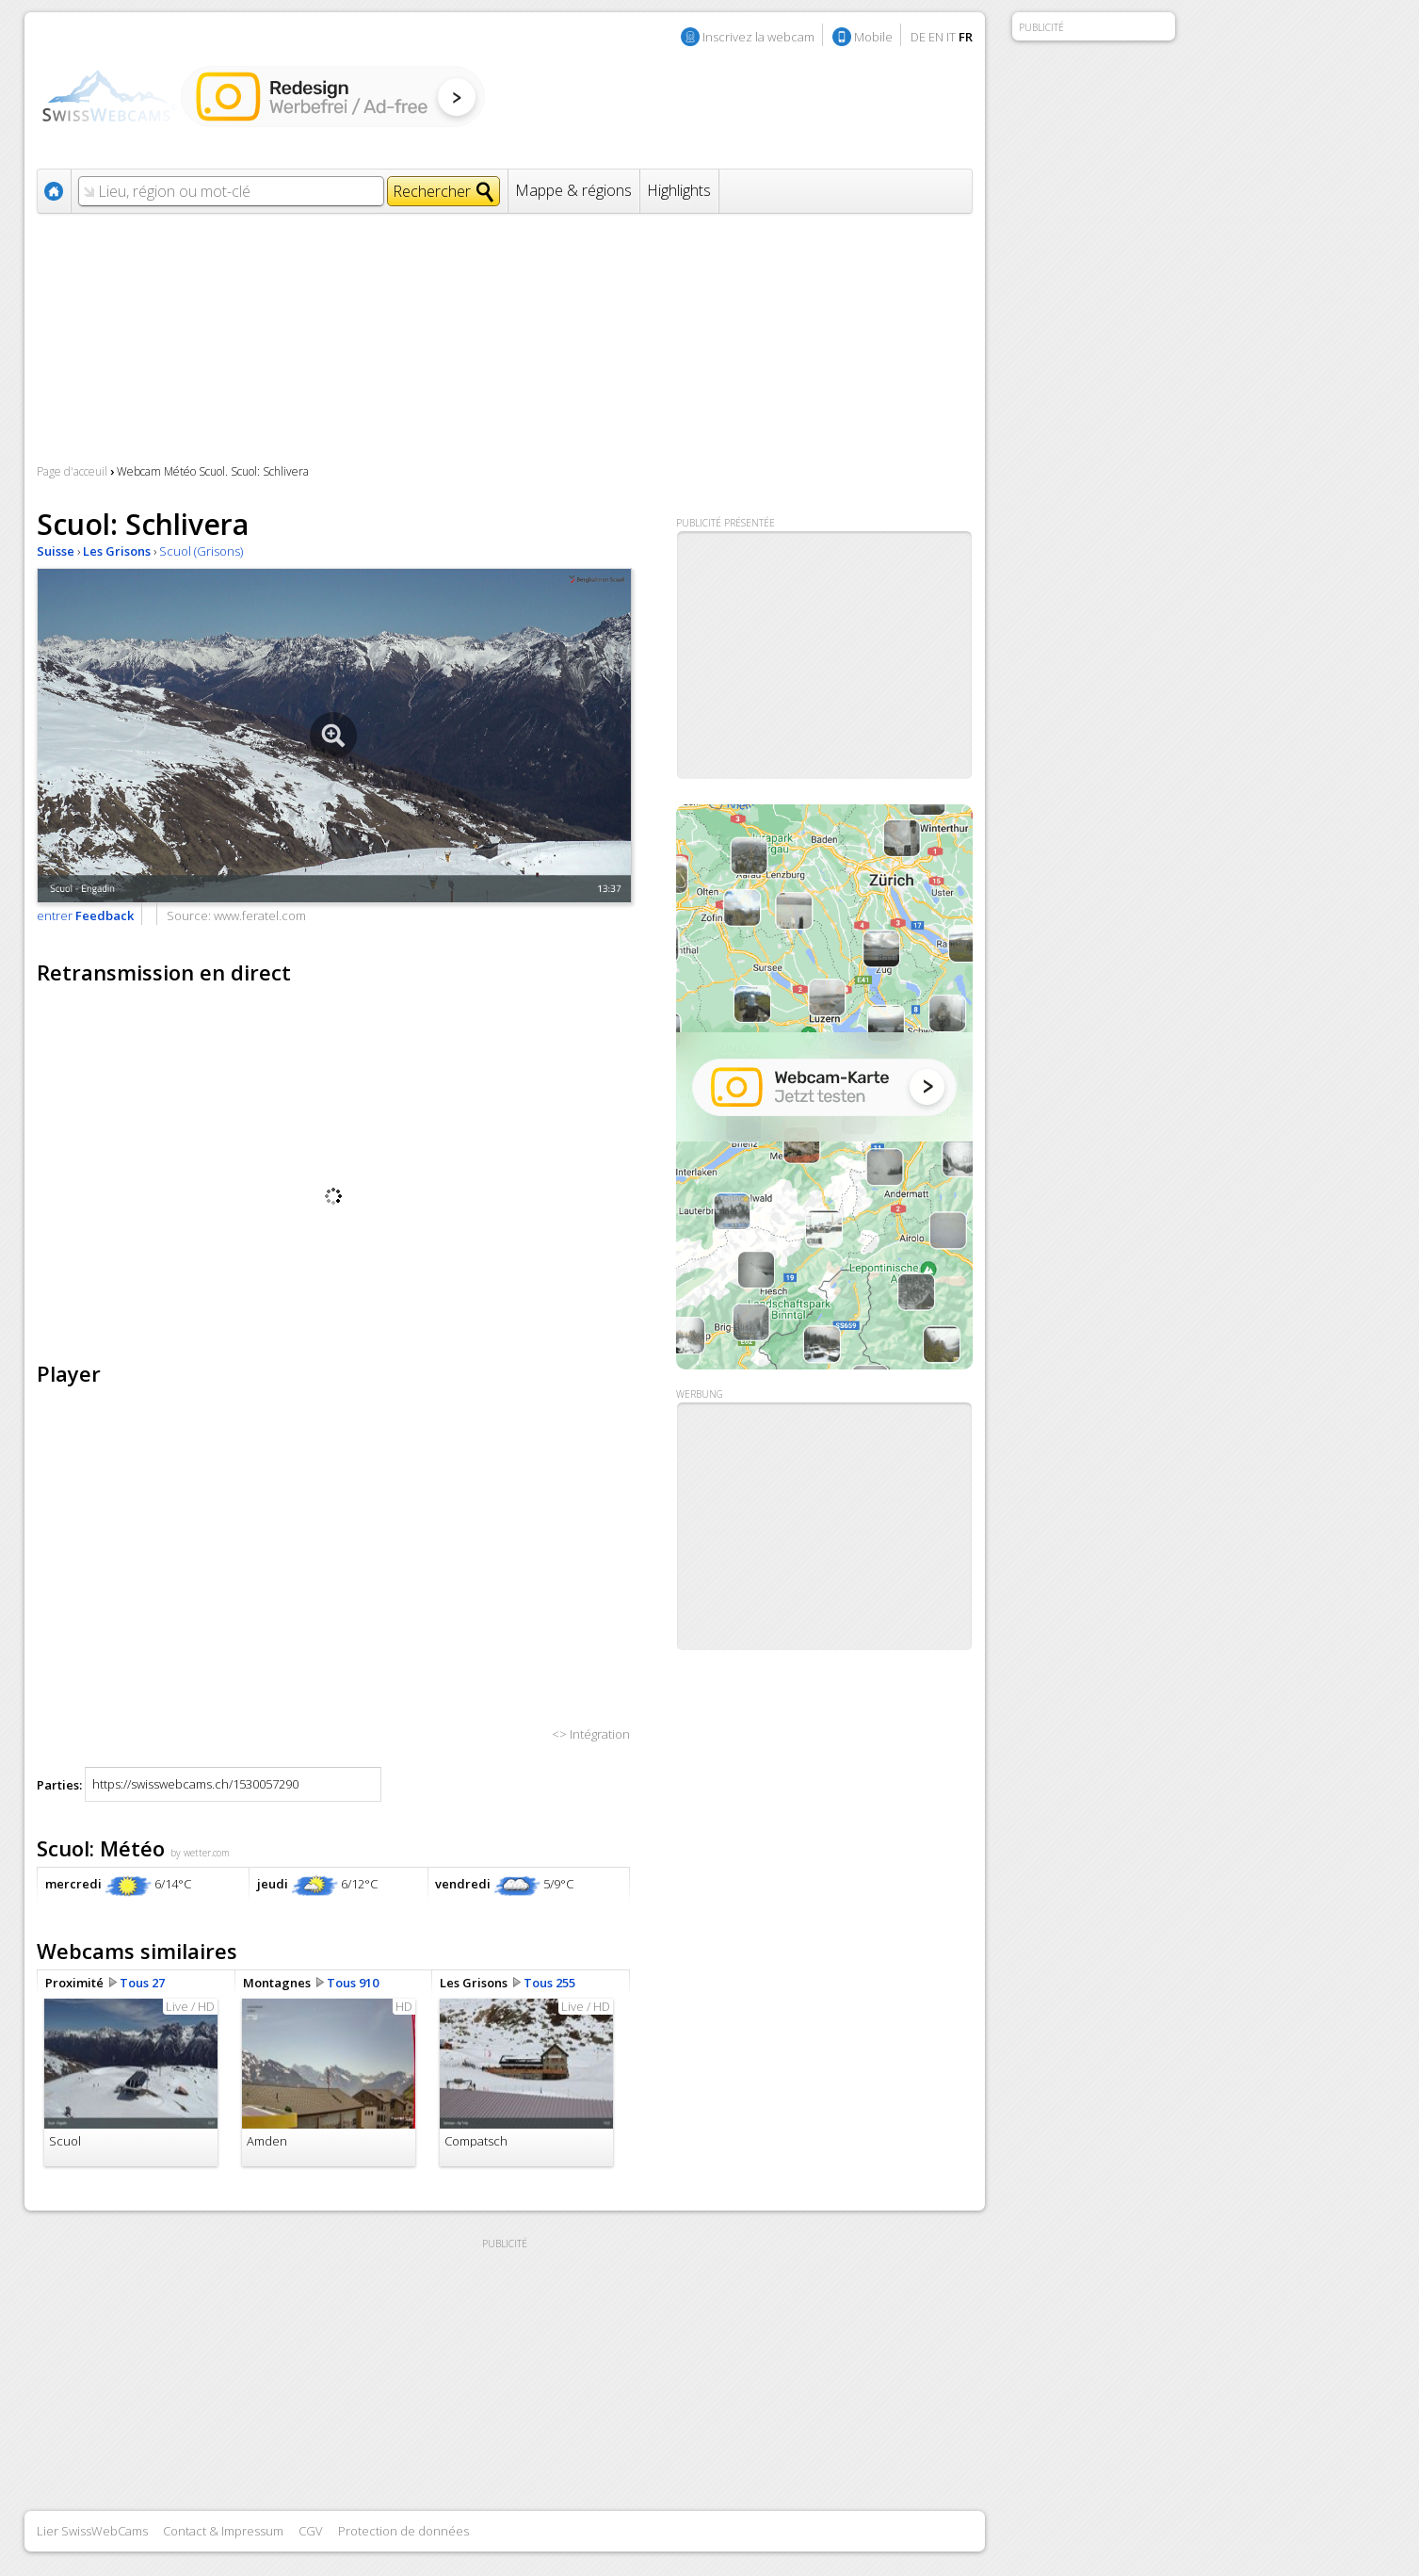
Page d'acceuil (72, 471)
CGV (310, 2530)
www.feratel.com (260, 915)
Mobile (873, 36)
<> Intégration (591, 1733)
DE (918, 36)
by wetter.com (200, 1852)
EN (935, 36)
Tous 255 (549, 1982)
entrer (85, 915)
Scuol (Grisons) (201, 551)
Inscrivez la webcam (758, 36)
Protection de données (403, 2530)
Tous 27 (142, 1982)
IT (951, 36)
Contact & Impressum (223, 2530)
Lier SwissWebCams (92, 2530)
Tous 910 (353, 1982)
